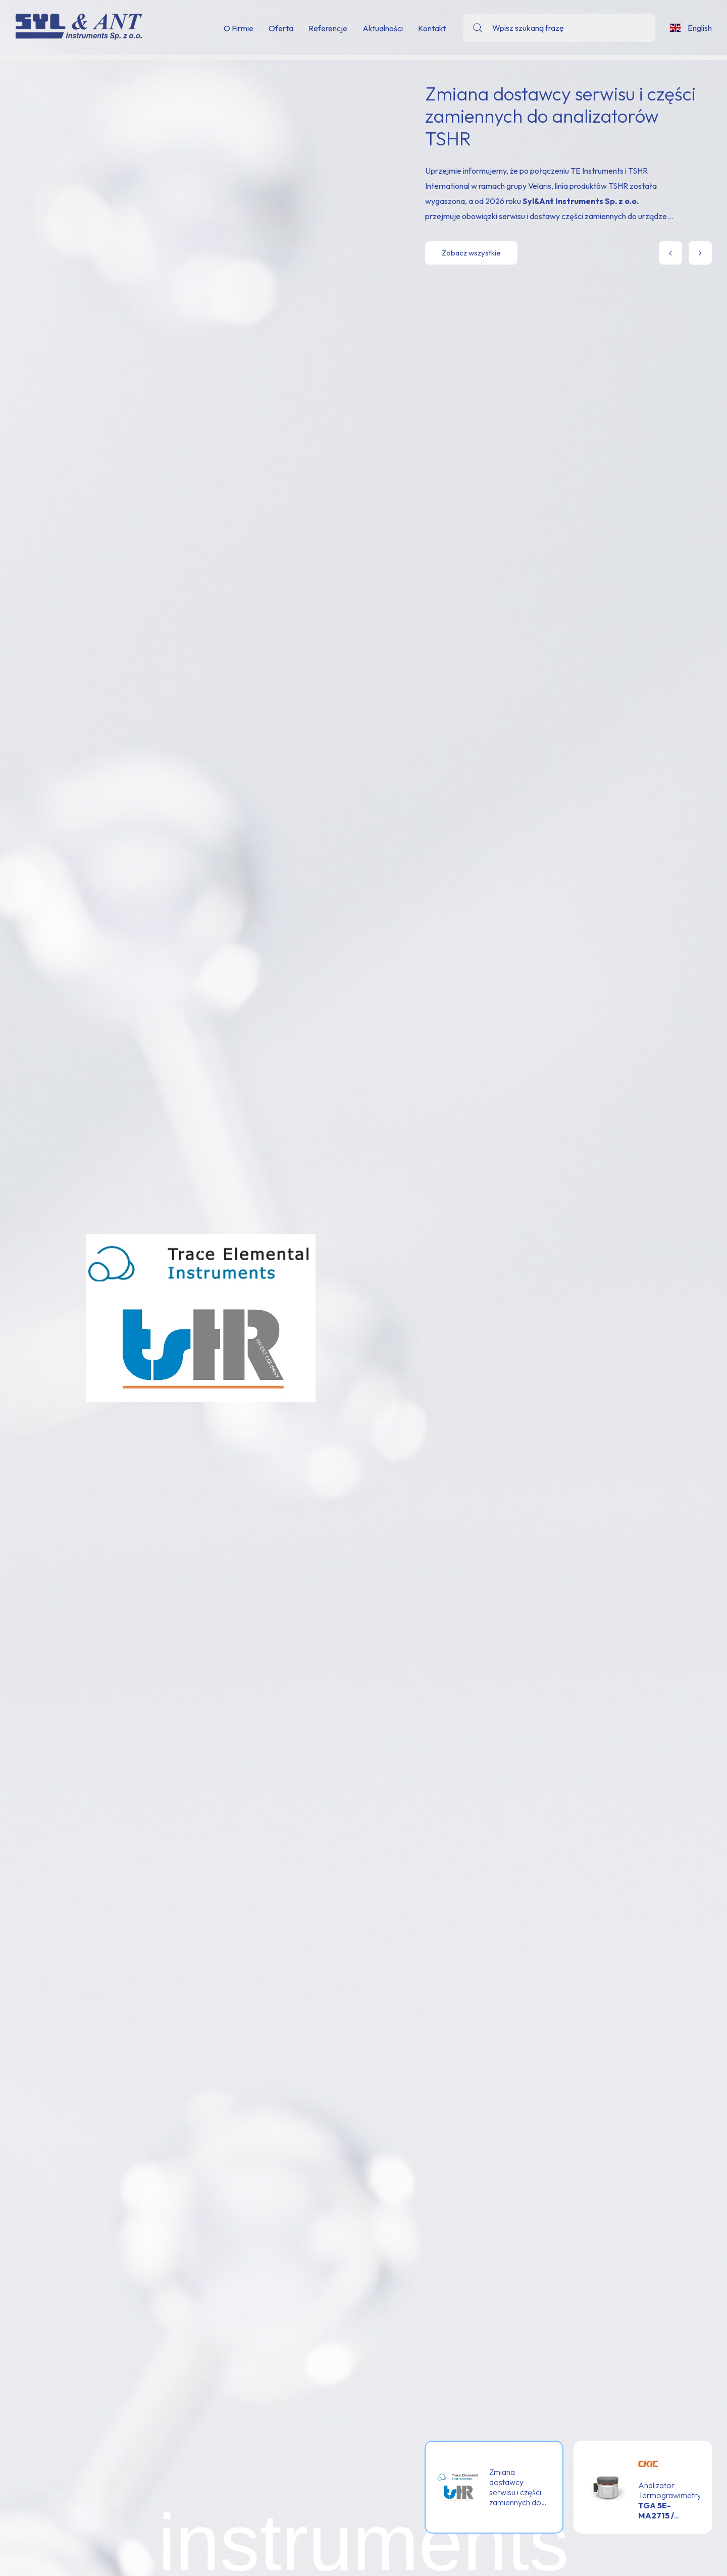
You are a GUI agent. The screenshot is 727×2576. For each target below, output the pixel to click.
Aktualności (382, 28)
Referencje (327, 28)
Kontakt (432, 28)
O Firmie (238, 28)
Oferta (281, 28)
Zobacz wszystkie (471, 252)
